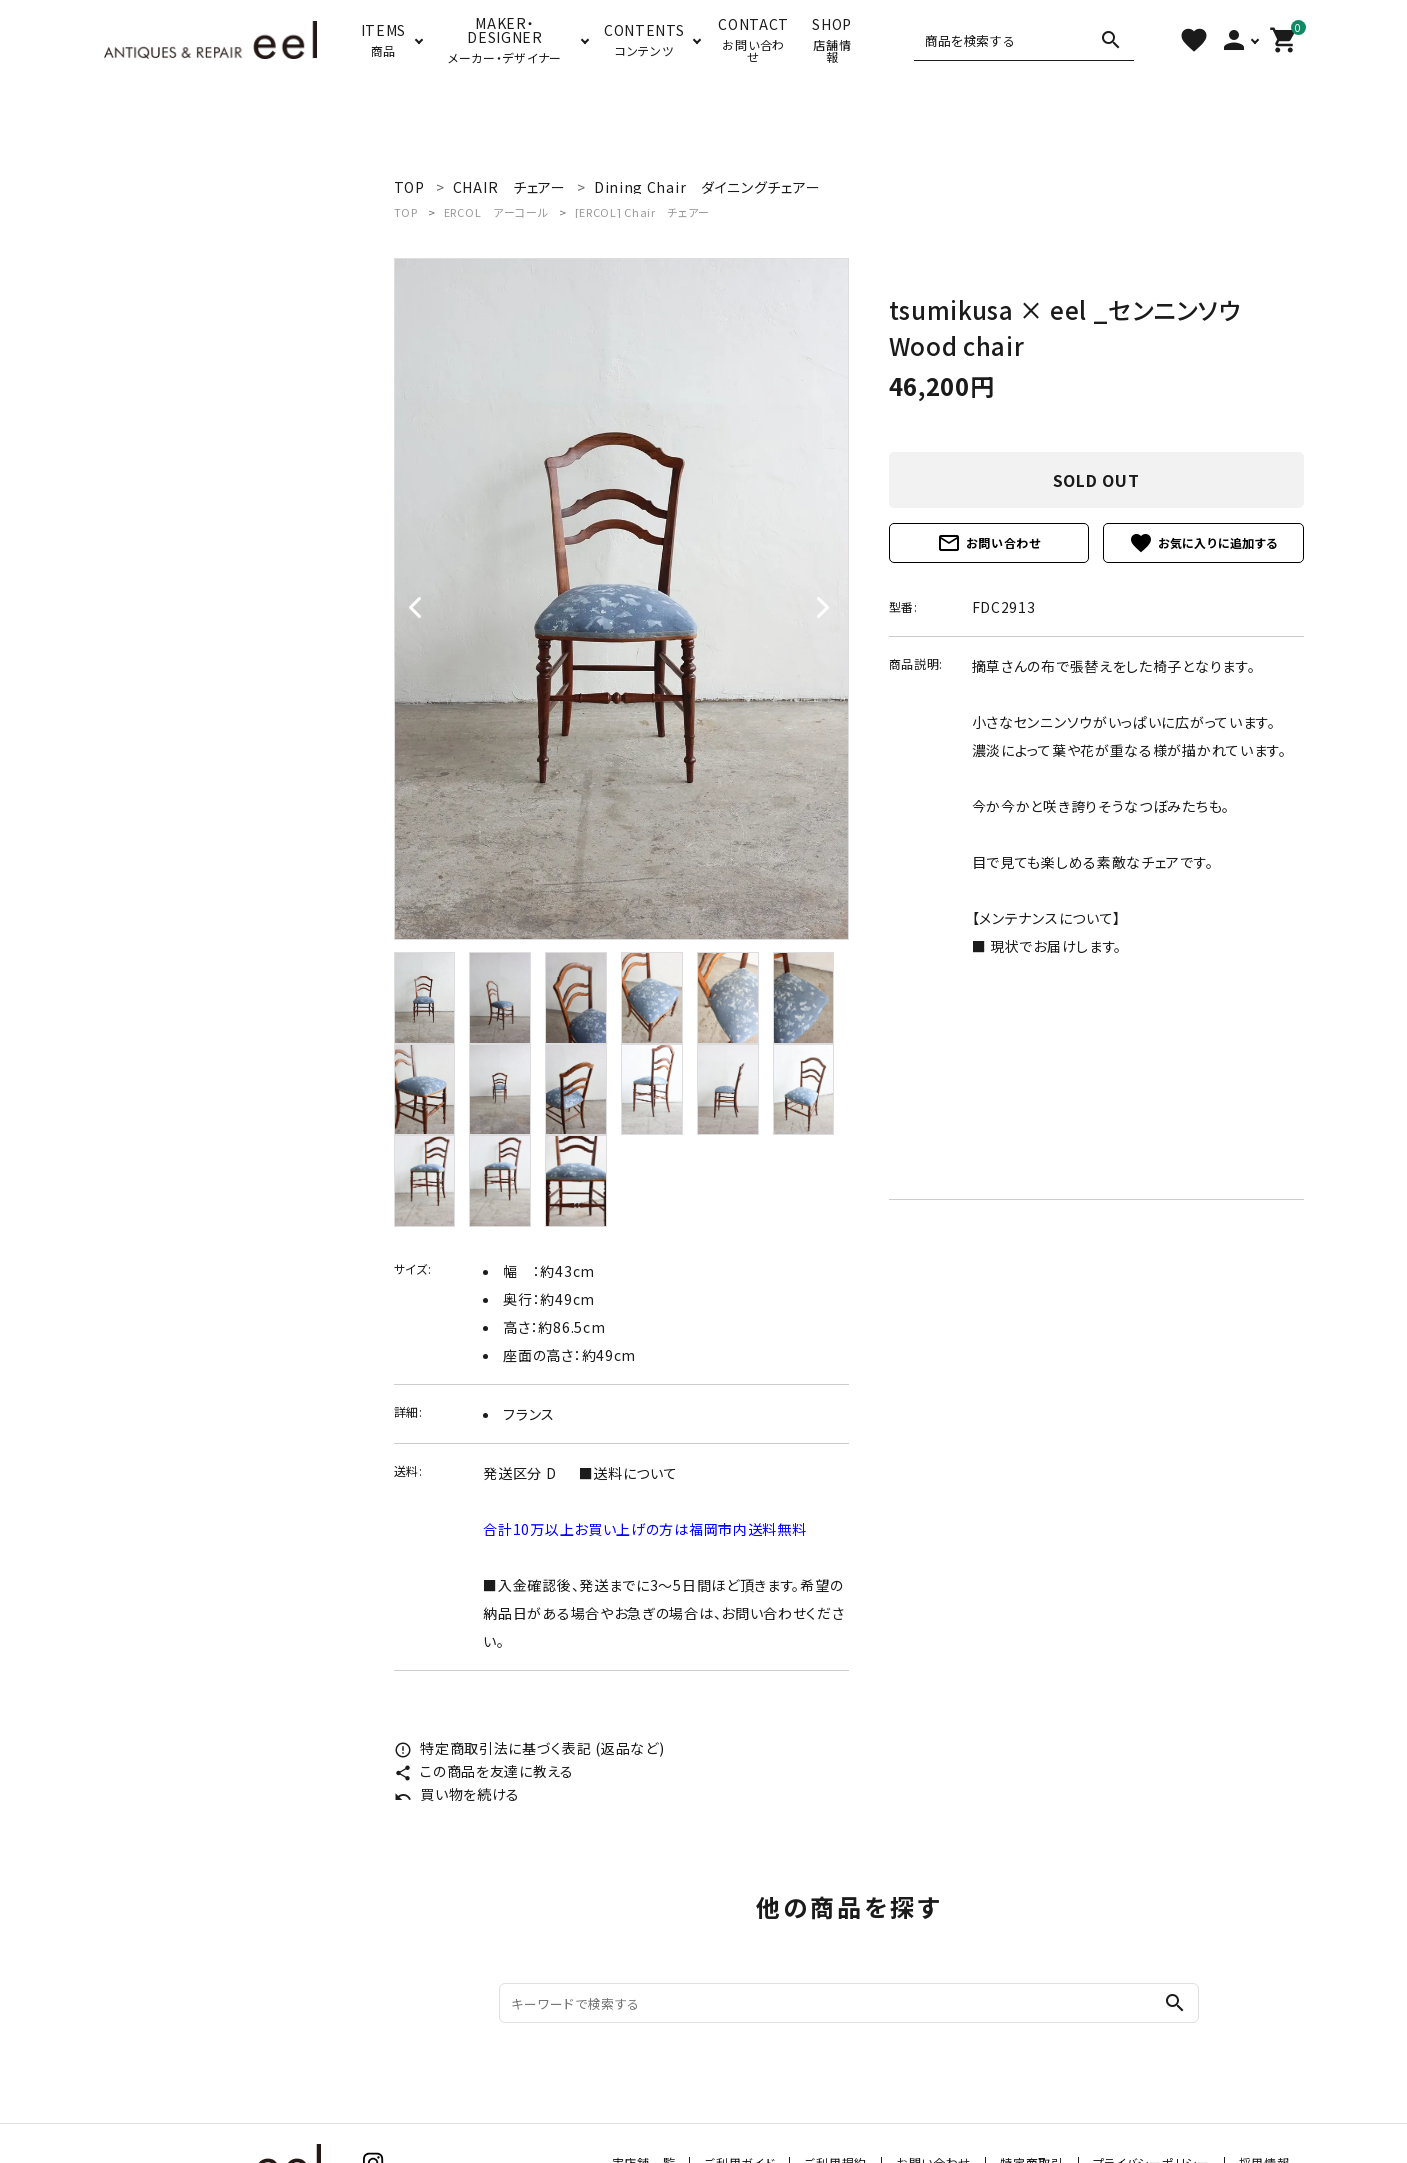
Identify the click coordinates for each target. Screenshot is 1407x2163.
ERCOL (496, 212)
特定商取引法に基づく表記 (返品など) (529, 1748)
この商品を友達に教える (484, 1771)
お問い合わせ (989, 543)
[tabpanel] (621, 599)
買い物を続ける (457, 1794)
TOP (406, 212)
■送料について (628, 1473)
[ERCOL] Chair (643, 212)
